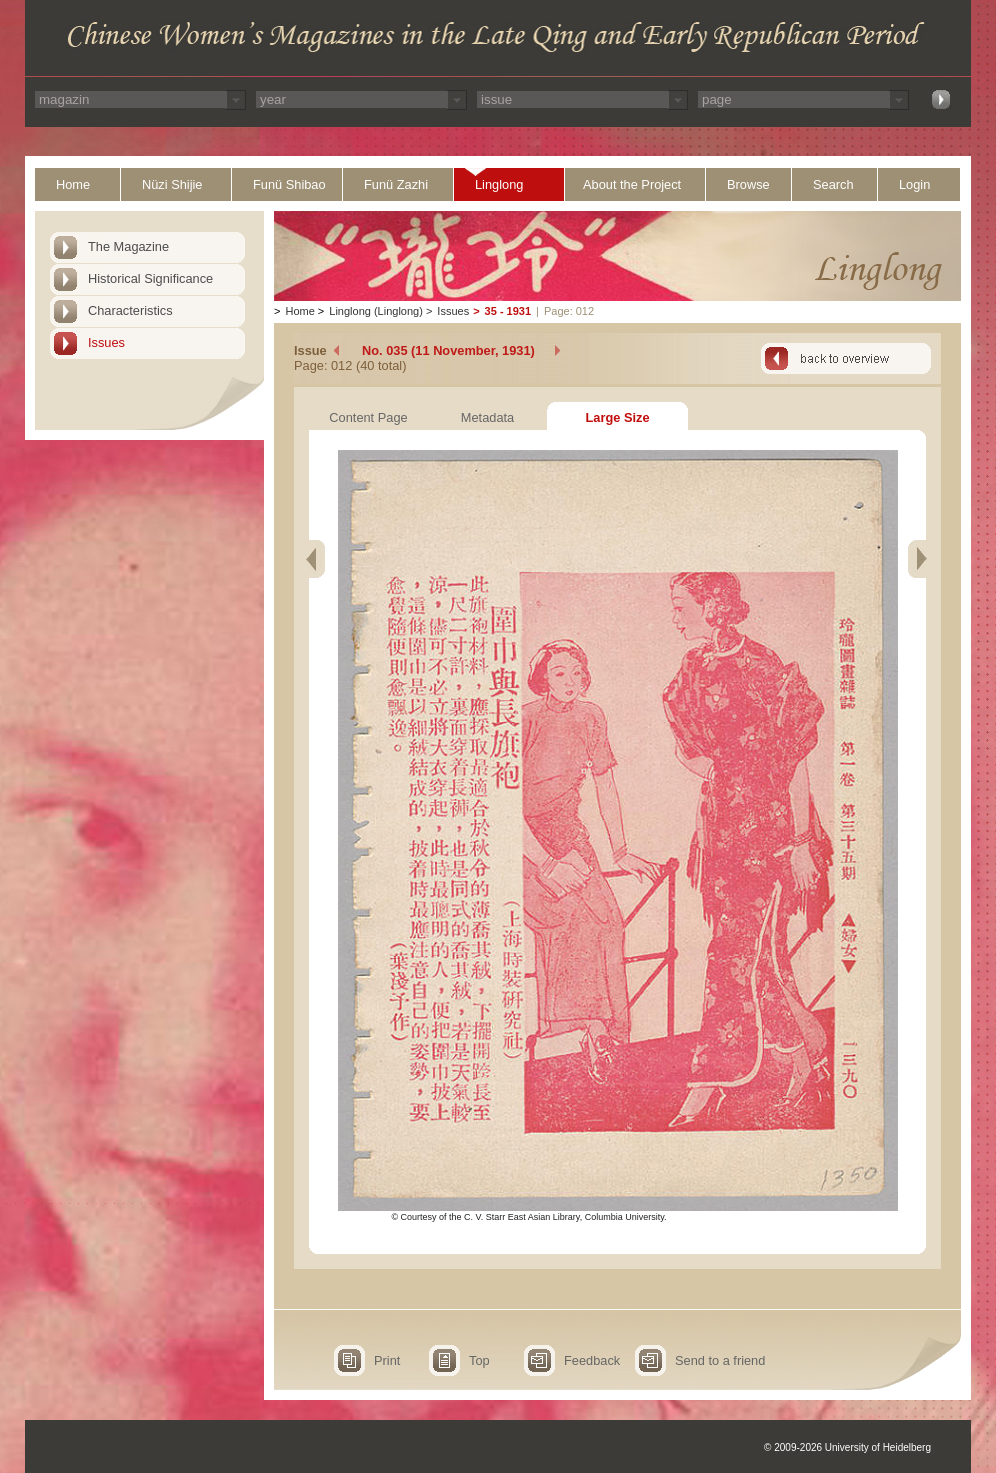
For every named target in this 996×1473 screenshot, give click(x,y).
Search (833, 184)
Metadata (487, 417)
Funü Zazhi (396, 184)
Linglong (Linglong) (376, 311)
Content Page (368, 417)
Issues (106, 342)
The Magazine (128, 246)
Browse (748, 184)
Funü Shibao (289, 184)
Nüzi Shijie (172, 184)
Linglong (499, 184)
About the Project (632, 184)
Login (914, 184)
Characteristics (130, 310)
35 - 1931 (508, 311)
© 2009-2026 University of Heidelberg (847, 1447)
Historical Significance (150, 278)
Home (73, 184)
